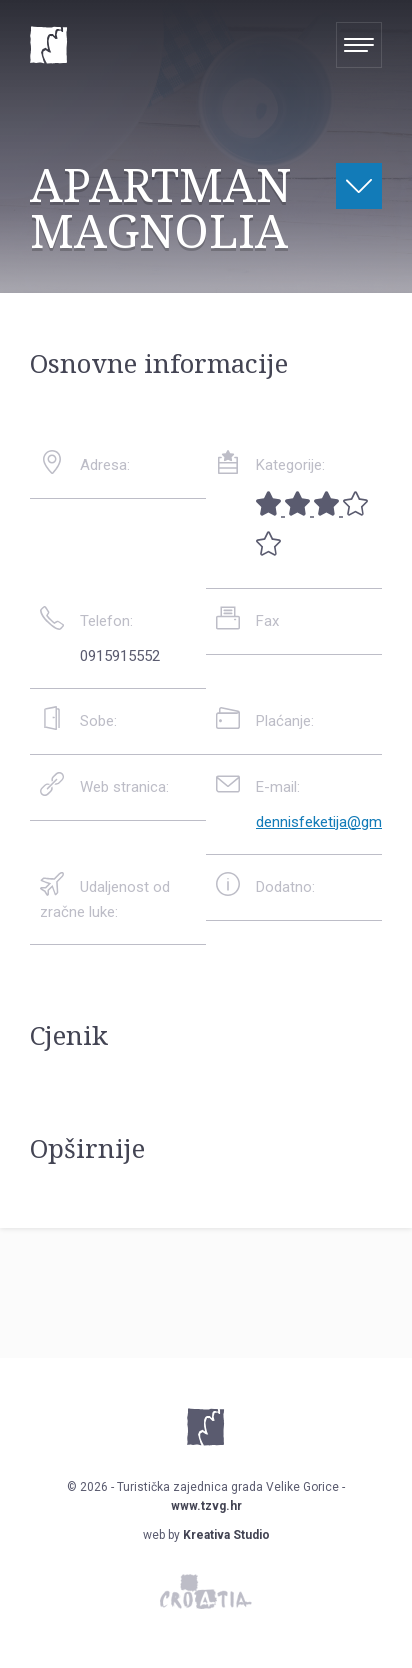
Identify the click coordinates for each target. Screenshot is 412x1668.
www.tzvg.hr (206, 1506)
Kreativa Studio (226, 1535)
